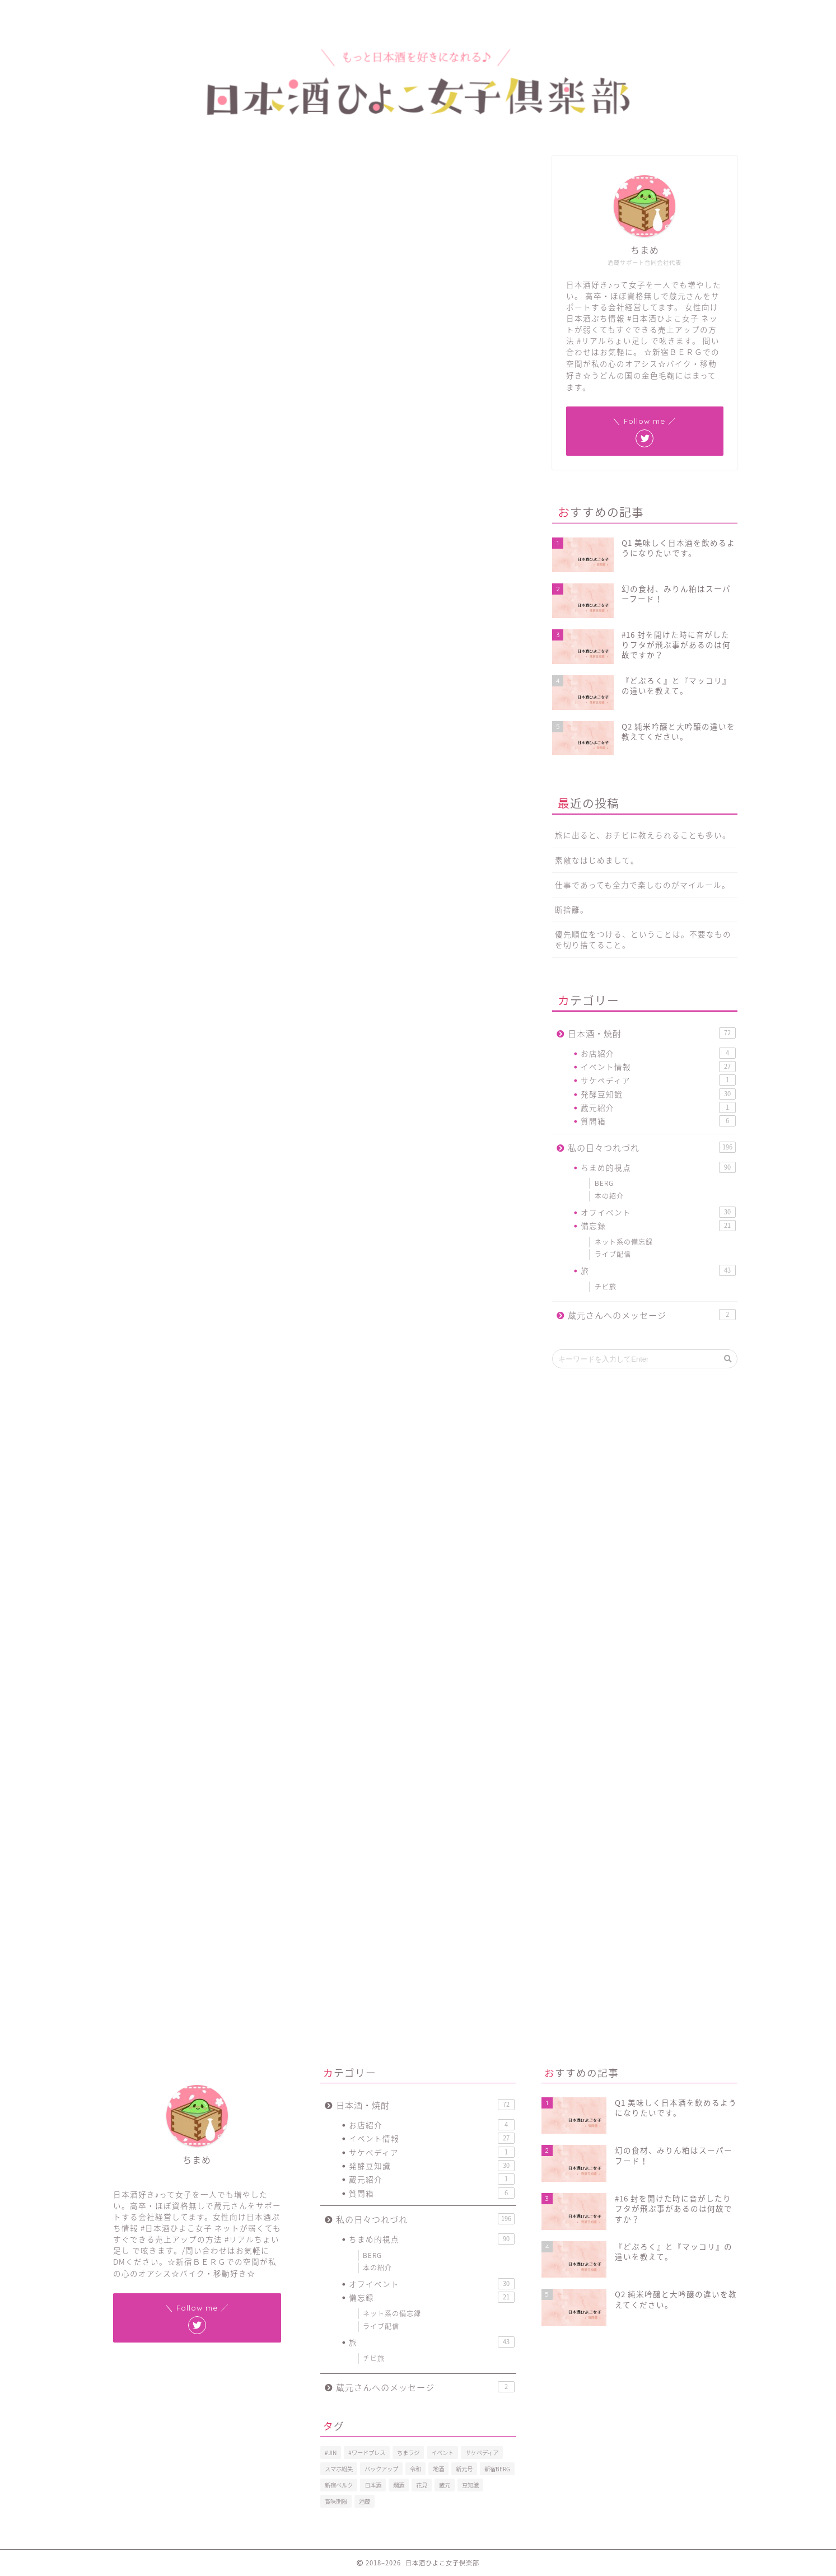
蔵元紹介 (658, 1107)
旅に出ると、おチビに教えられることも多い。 (643, 834)
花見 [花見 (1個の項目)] (421, 2485)
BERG (604, 1183)
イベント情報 (658, 1066)
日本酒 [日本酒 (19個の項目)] (373, 2485)
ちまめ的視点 (123, 172)
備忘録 (658, 1225)
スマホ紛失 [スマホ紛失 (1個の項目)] (339, 2469)
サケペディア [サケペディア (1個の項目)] (481, 2452)
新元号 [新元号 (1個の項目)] (464, 2469)
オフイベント (658, 1212)
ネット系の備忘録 (624, 1242)
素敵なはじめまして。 (597, 860)
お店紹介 (658, 1053)
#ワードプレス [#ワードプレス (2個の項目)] (366, 2452)
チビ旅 (606, 1287)
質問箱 (658, 1120)
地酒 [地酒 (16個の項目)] (438, 2469)
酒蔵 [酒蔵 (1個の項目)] (364, 2501)
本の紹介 (609, 1196)
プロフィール (167, 14)
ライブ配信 (613, 1254)
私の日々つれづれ (651, 1147)
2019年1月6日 (359, 762)
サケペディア (658, 1080)
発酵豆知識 (658, 1094)
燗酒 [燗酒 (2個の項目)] (398, 2485)
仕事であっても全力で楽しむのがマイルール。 (642, 884)
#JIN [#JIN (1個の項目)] (331, 2452)
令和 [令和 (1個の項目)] (415, 2469)
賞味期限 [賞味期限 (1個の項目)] (336, 2501)
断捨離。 (572, 909)
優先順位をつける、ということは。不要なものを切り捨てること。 (643, 939)
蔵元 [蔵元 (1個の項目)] (444, 2485)
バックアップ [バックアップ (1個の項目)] (381, 2469)
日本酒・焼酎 (651, 1033)
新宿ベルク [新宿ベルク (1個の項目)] (339, 2485)
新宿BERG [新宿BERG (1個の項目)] (497, 2469)
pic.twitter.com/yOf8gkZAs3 (270, 730)
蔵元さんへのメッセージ (651, 1314)
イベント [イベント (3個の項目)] (442, 2452)
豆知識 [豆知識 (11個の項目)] (470, 2485)
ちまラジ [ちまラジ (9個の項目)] (408, 2452)
